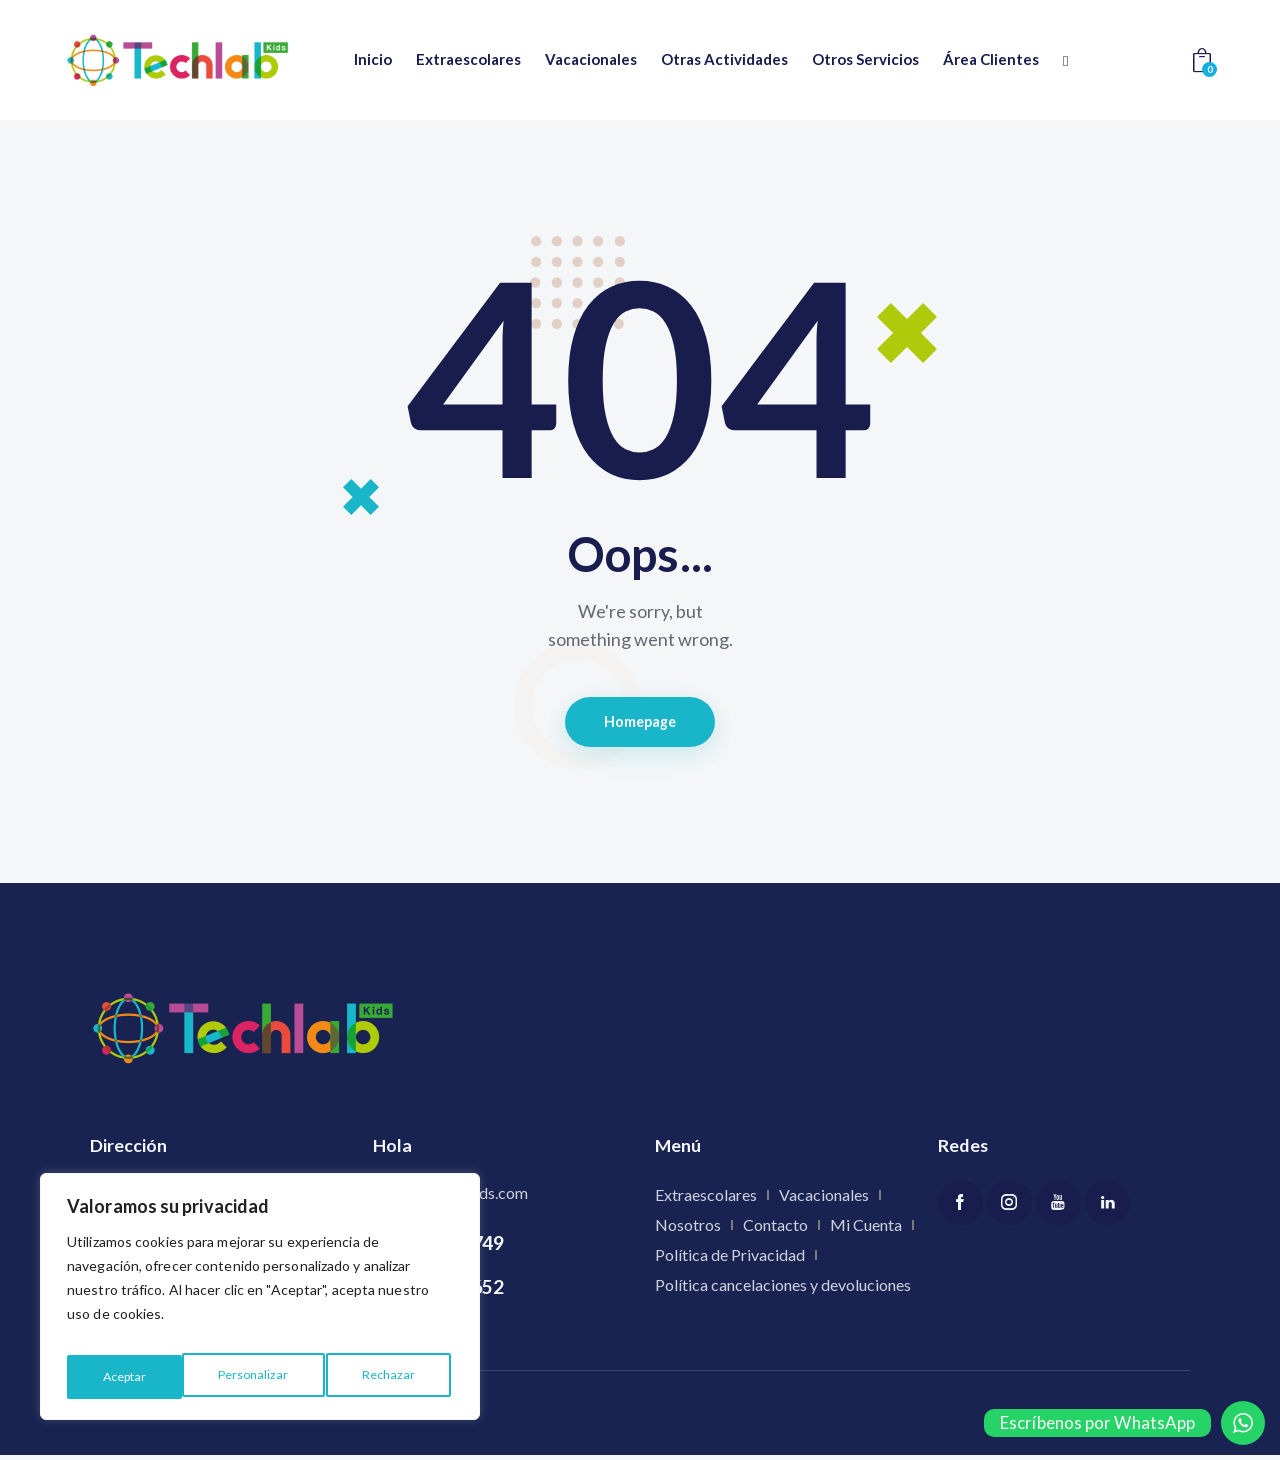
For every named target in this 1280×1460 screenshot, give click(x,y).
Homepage (640, 724)
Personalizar (136, 1376)
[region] (260, 1303)
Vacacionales (824, 1199)
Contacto (775, 1229)
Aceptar (396, 1376)
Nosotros (688, 1229)
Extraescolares (706, 1199)
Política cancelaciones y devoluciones (783, 1289)
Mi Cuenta (866, 1229)
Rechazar (272, 1376)
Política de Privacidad (730, 1259)
